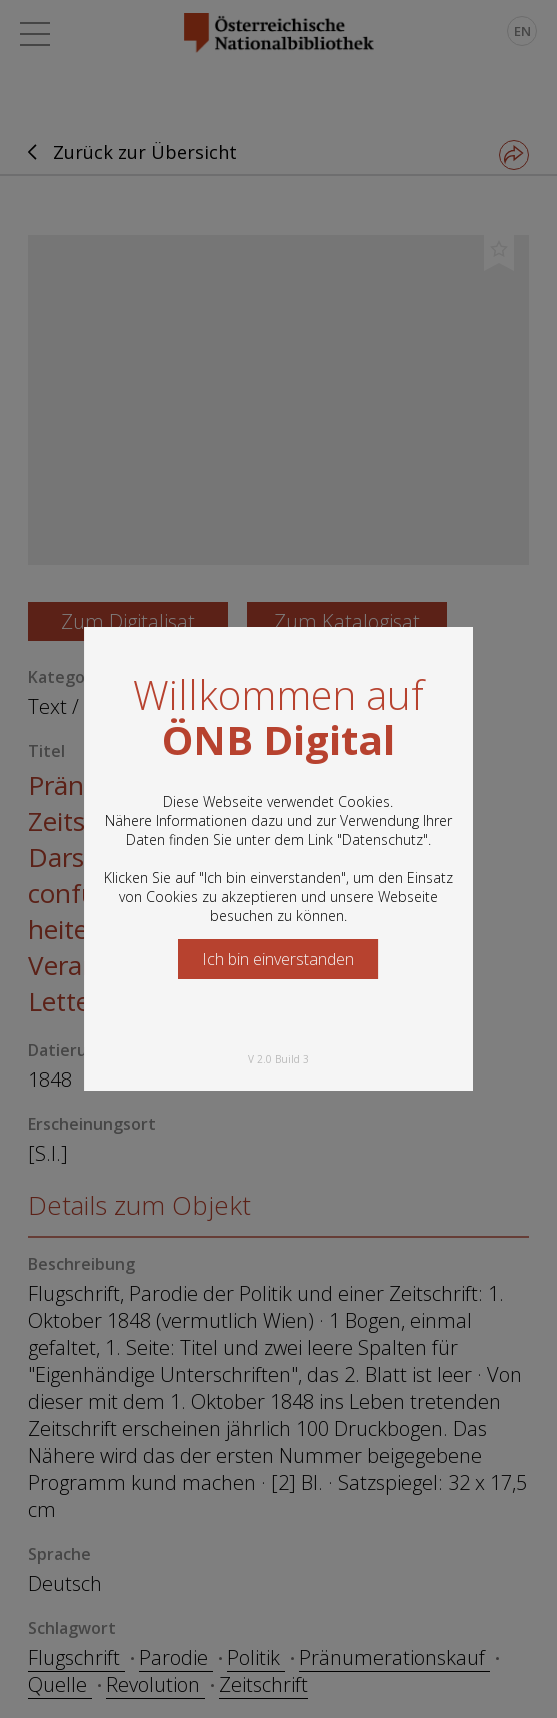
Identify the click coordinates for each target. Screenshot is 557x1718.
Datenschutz (382, 839)
